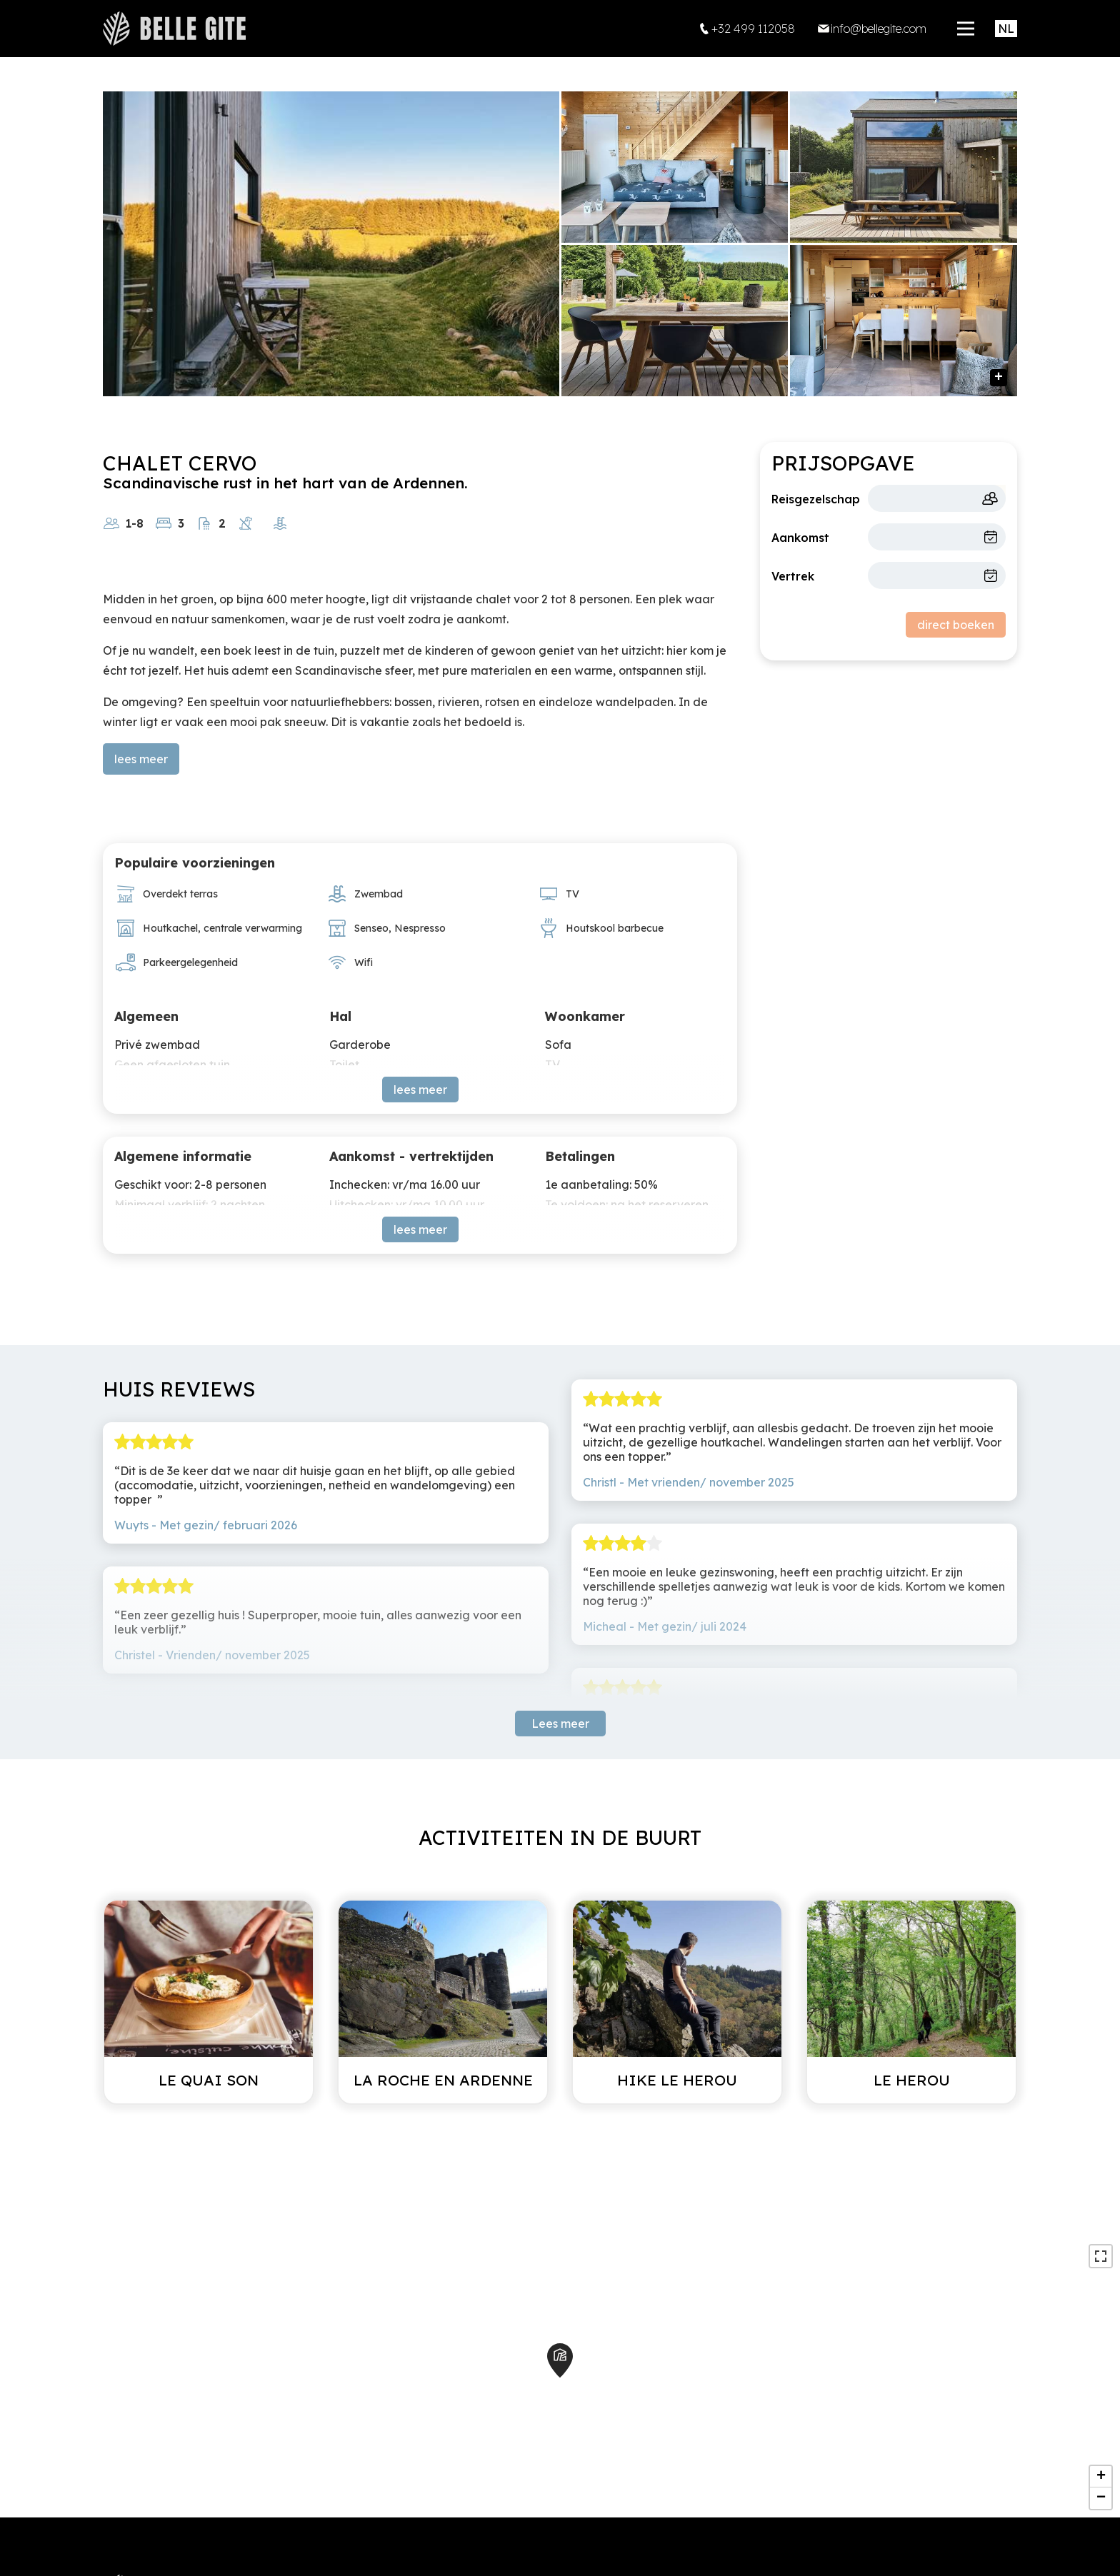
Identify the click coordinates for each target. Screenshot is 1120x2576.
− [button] (1101, 2498)
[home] (174, 28)
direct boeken (955, 625)
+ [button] (1101, 2476)
